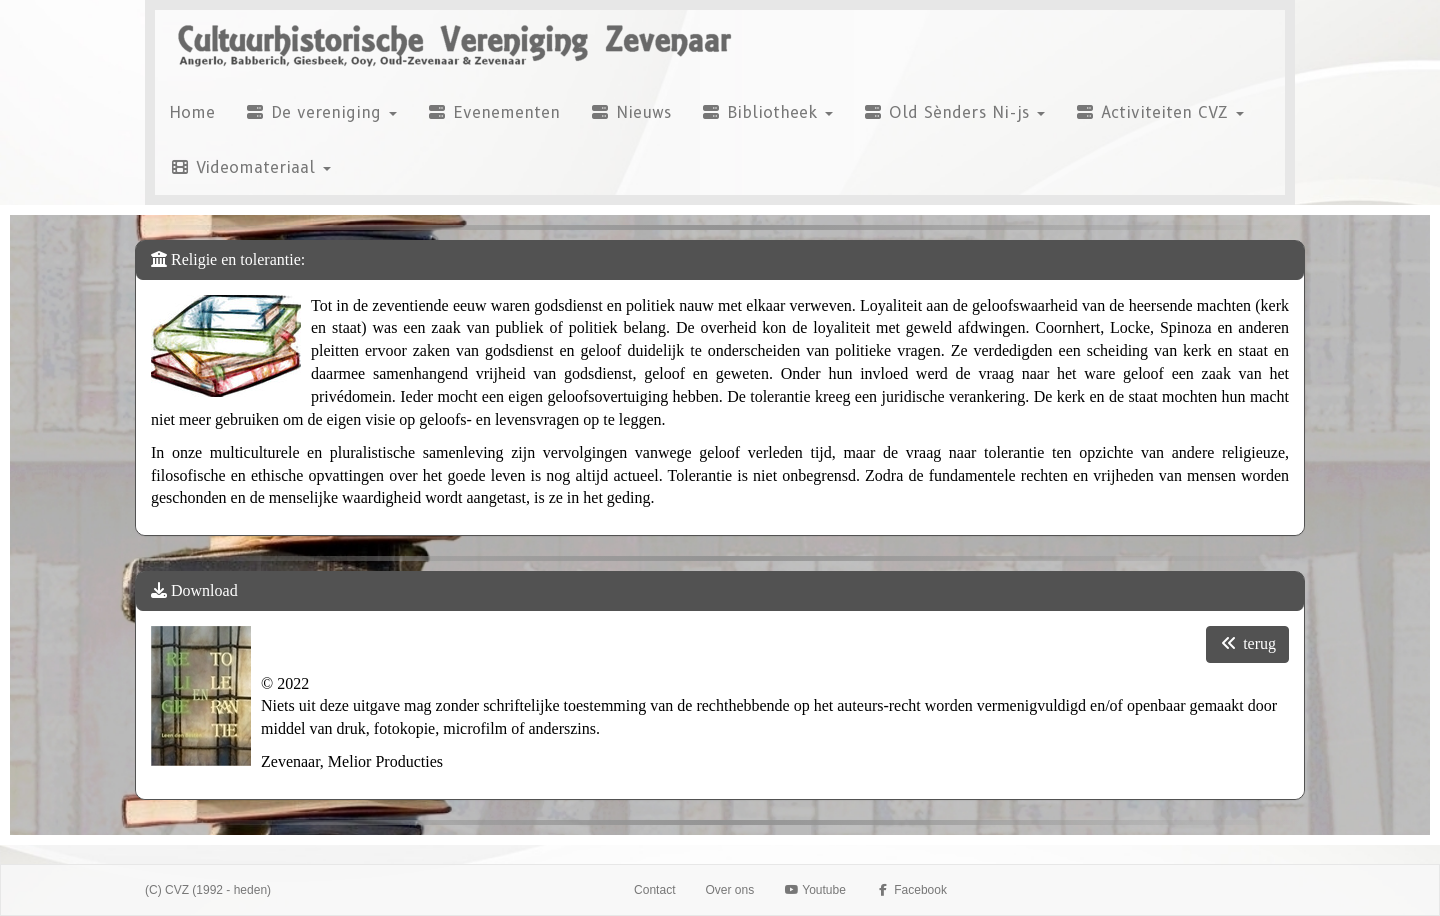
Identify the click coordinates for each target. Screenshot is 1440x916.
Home (192, 112)
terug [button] (1247, 643)
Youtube (815, 890)
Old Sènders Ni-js (954, 112)
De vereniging (321, 112)
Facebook (911, 890)
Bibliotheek (767, 112)
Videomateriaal (250, 167)
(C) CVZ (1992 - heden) (208, 890)
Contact (654, 890)
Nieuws (630, 112)
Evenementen (493, 112)
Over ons (729, 890)
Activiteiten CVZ (1159, 112)
